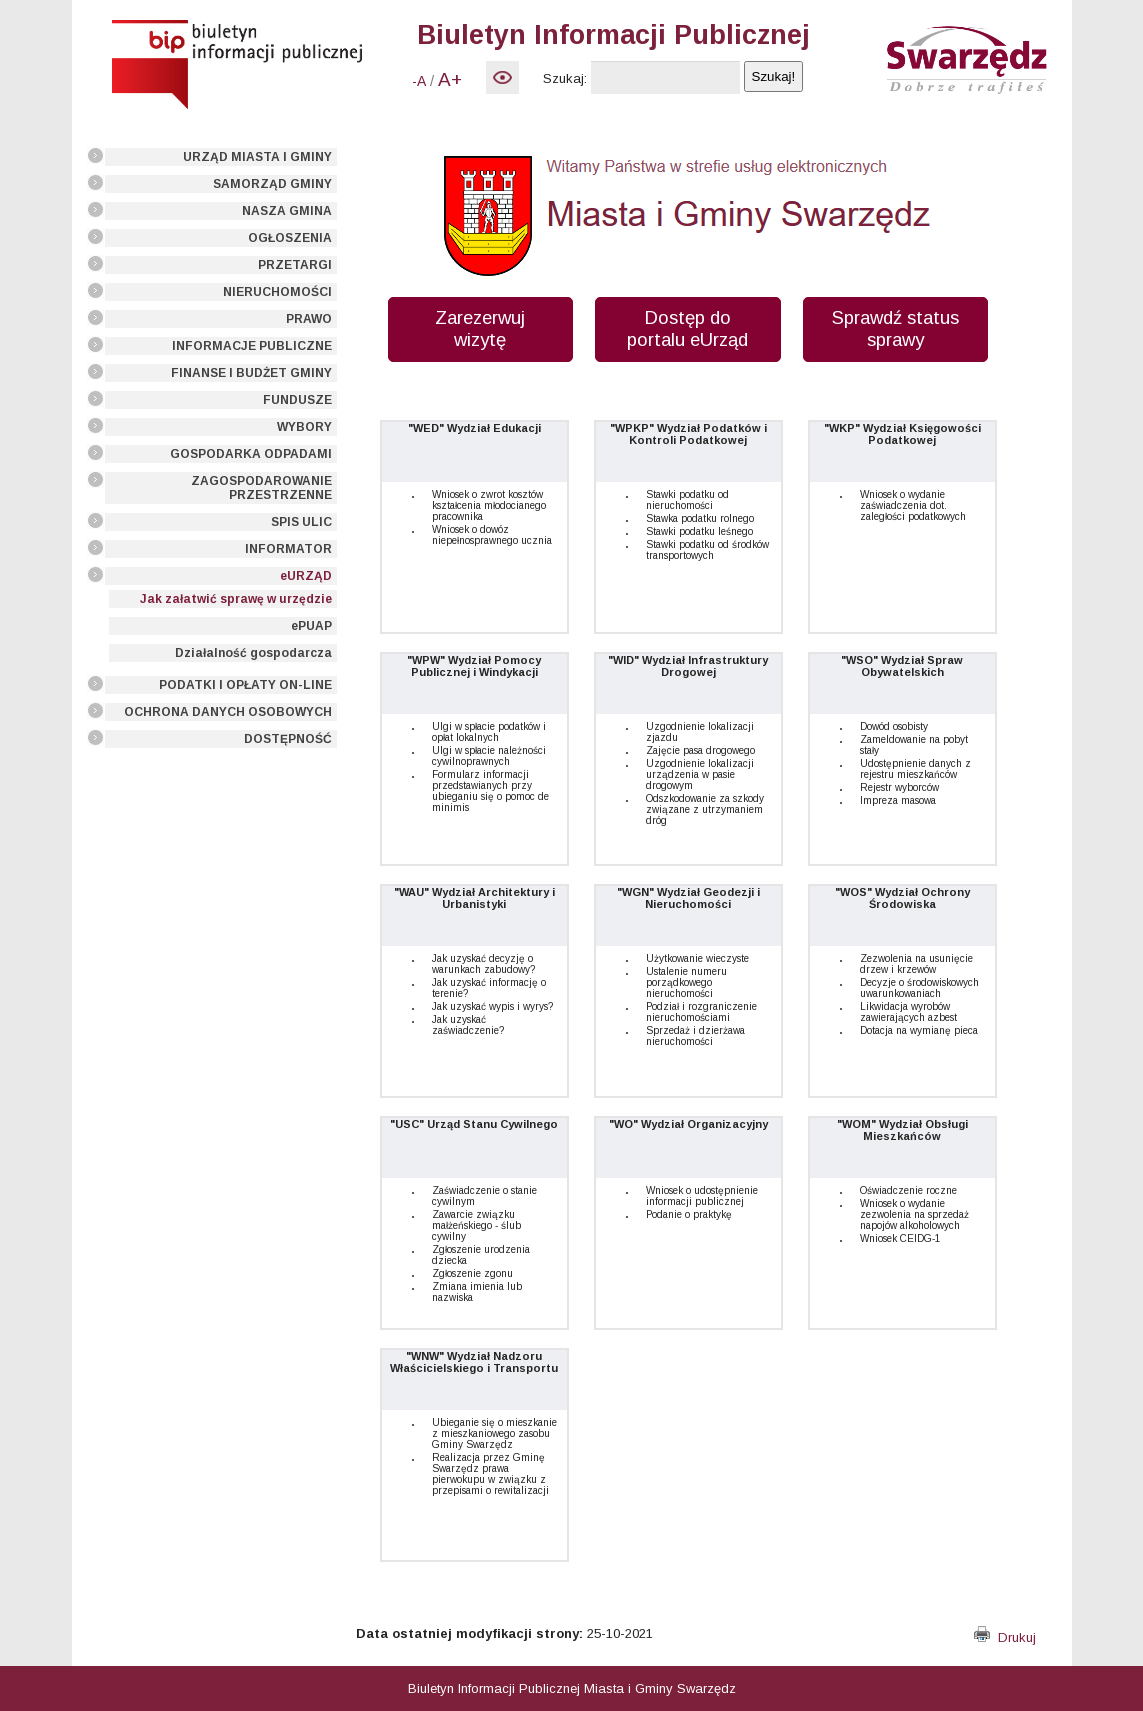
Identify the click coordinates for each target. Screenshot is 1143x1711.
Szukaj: (565, 78)
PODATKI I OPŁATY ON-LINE (245, 685)
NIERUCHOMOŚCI (277, 292)
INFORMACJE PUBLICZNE (252, 346)
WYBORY (304, 427)
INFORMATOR (288, 549)
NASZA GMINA (287, 211)
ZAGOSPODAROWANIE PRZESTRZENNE (261, 488)
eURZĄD (306, 576)
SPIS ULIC (301, 522)
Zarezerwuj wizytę (480, 328)
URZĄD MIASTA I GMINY (257, 157)
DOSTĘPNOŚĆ (288, 739)
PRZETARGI (295, 265)
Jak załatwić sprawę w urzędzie (236, 599)
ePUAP (311, 626)
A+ (450, 79)
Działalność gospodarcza (253, 653)
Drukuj (1005, 1637)
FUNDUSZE (297, 400)
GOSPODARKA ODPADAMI (251, 454)
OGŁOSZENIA (290, 238)
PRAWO (309, 319)
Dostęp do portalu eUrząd (687, 328)
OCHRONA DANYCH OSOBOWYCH (228, 712)
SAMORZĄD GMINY (272, 184)
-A (419, 81)
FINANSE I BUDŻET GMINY (251, 373)
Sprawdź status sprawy (895, 328)
